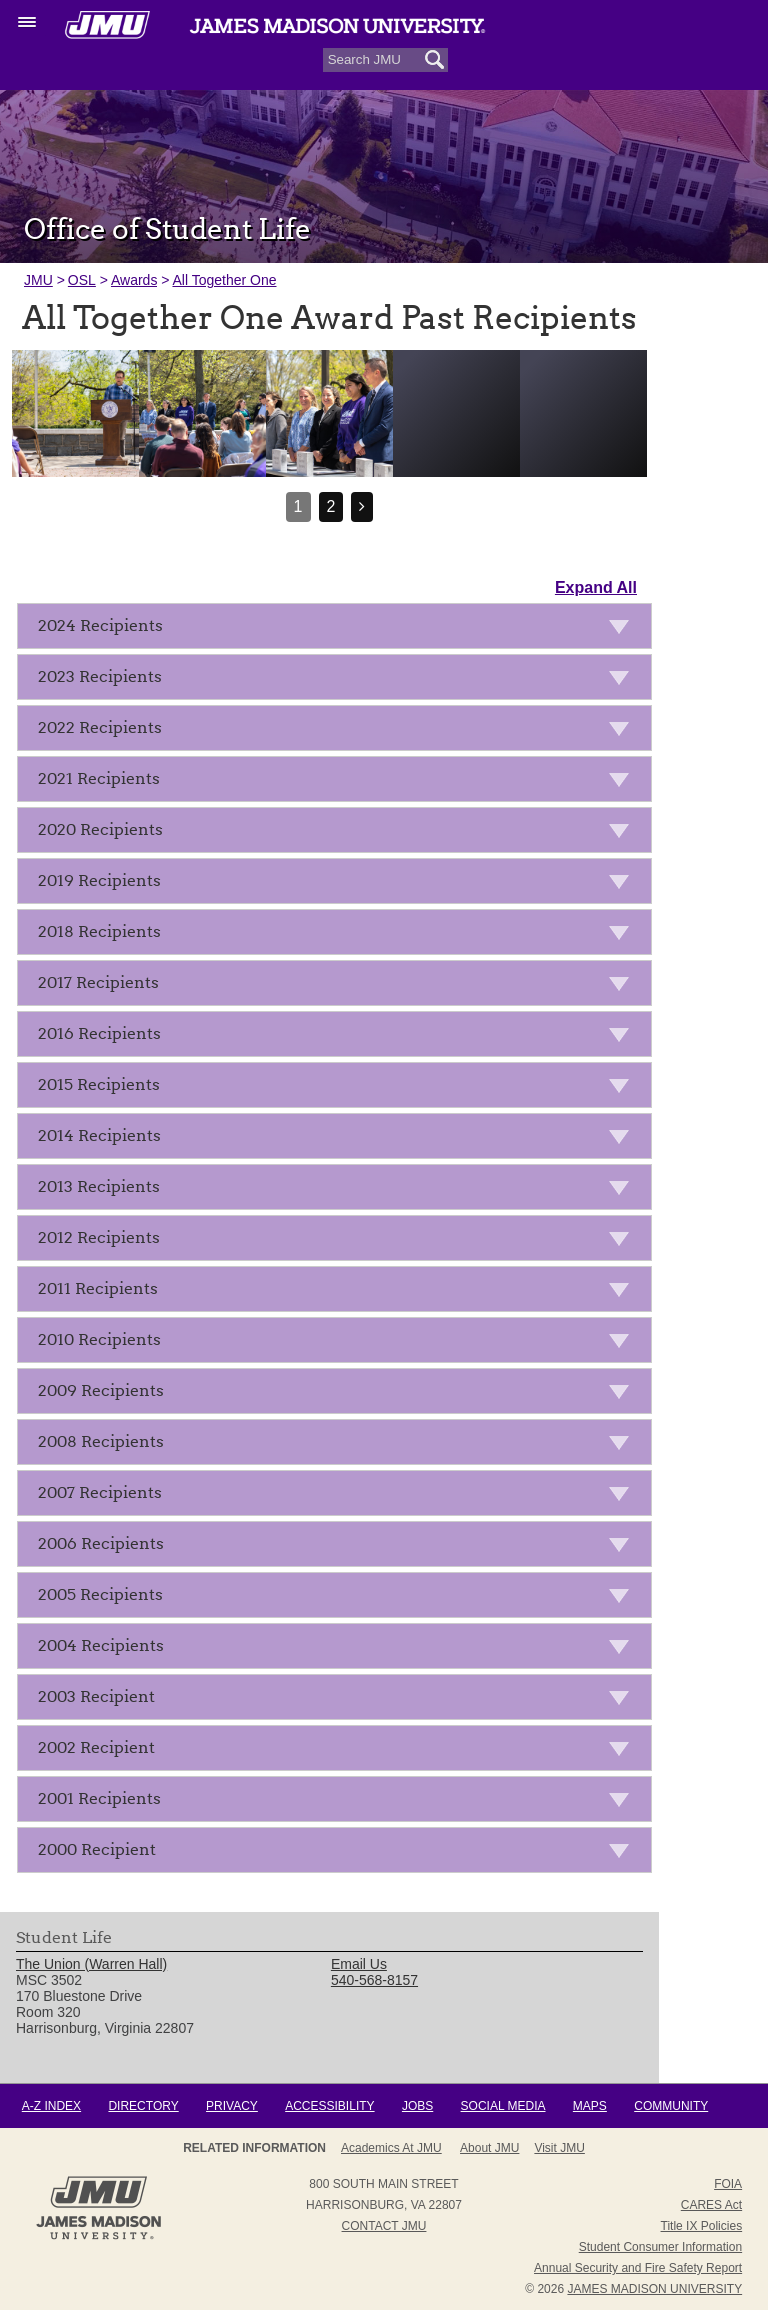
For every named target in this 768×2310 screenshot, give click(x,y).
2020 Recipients (339, 833)
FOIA (728, 2184)
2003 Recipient (339, 1700)
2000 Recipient (339, 1853)
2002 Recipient (339, 1751)
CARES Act (711, 2205)
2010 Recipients (339, 1343)
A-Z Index (51, 2106)
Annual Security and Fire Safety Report (638, 2268)
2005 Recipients (339, 1598)
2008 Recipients (339, 1445)
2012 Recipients (339, 1241)
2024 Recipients (339, 629)
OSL (82, 280)
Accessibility (329, 2106)
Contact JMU (384, 2226)
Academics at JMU (391, 2148)
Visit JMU (559, 2148)
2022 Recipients (339, 731)
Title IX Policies (702, 2226)
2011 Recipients (339, 1292)
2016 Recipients (339, 1037)
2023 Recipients (339, 680)
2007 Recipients (339, 1496)
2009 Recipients (339, 1394)
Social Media (503, 2106)
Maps (590, 2106)
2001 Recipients (339, 1802)
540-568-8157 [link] (374, 1980)
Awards (134, 280)
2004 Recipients (339, 1649)
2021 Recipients (339, 782)
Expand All (596, 587)
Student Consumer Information (660, 2247)
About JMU (489, 2148)
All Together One (224, 280)
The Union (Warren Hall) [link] (91, 1964)
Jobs (417, 2106)
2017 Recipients (339, 986)
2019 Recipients (339, 884)
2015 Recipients (339, 1088)
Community (671, 2106)
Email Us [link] (359, 1964)
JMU (38, 280)
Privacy (232, 2106)
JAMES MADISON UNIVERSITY (654, 2289)
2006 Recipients (339, 1547)
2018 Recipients (339, 935)
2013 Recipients (339, 1190)
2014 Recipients (339, 1139)
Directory (143, 2106)
